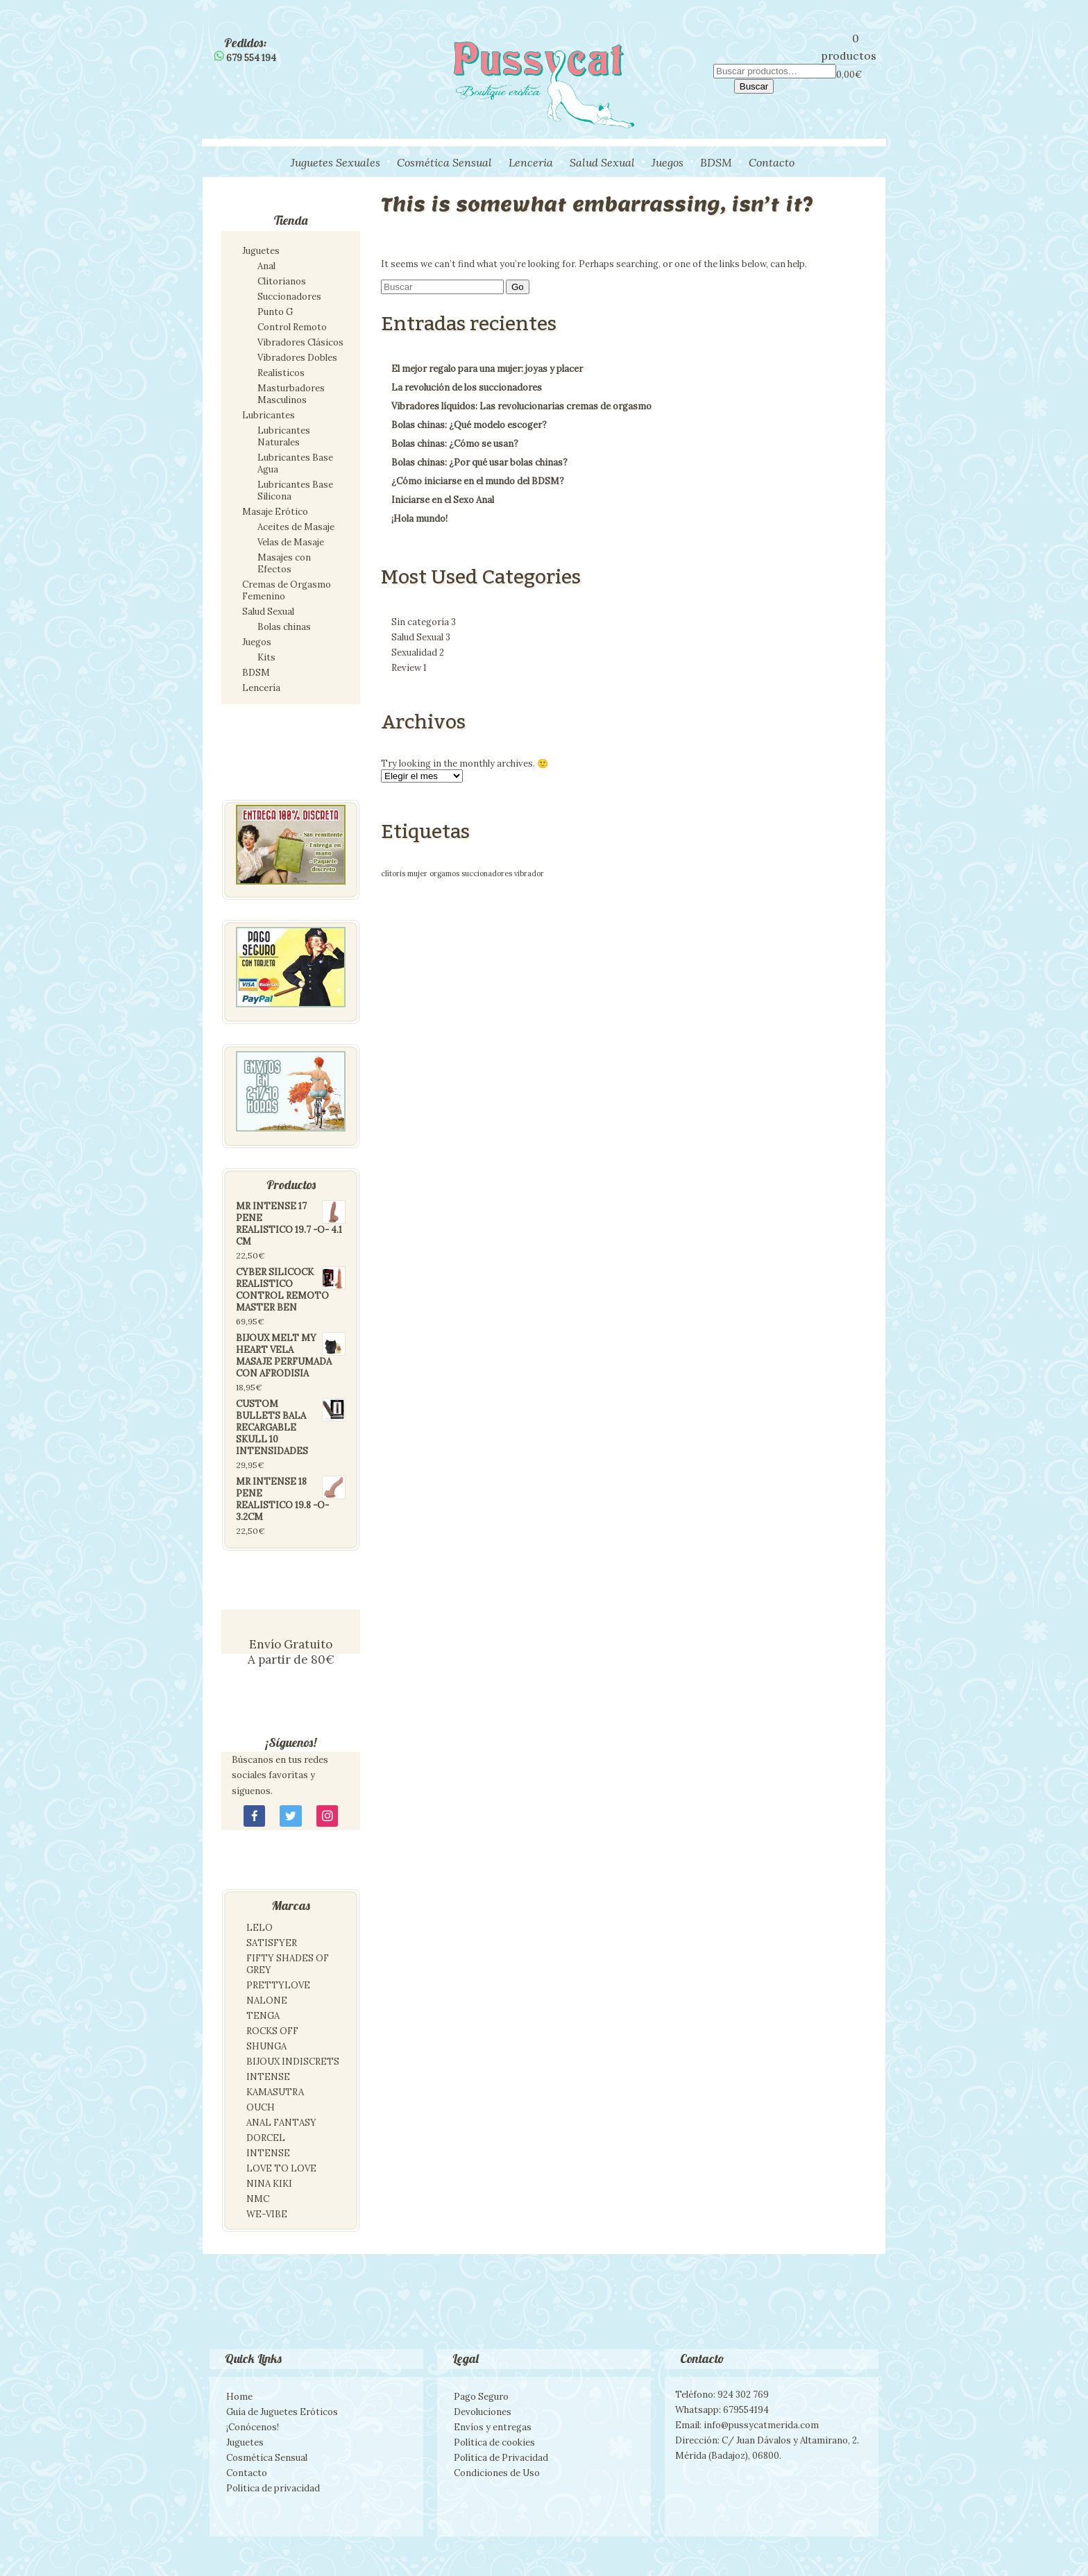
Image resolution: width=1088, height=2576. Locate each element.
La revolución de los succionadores (466, 387)
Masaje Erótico (275, 512)
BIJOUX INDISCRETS (292, 2061)
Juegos (667, 162)
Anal (266, 266)
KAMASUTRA (275, 2092)
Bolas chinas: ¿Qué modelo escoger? (469, 425)
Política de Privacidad (501, 2458)
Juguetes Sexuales (335, 162)
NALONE (266, 2000)
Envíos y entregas (493, 2427)
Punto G (275, 312)
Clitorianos (281, 281)
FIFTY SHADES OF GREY (287, 1964)
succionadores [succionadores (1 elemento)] (486, 873)
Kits (266, 657)
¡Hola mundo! (419, 518)
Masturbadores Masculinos (291, 394)
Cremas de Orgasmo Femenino (286, 590)
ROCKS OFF (272, 2031)
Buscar (754, 86)
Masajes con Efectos (284, 563)
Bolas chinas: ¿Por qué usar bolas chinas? (479, 462)
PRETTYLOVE (278, 1985)
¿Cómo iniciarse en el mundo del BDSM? (477, 481)
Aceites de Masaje (295, 527)
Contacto (771, 162)
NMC (257, 2199)
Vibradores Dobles (297, 358)
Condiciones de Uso (497, 2473)
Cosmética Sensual (444, 162)
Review (409, 668)
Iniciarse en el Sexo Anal (442, 500)
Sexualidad (417, 652)
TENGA (263, 2016)
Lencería (261, 688)
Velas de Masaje (290, 542)
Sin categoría (423, 622)
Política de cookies (494, 2442)
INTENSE (268, 2077)
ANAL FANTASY (281, 2123)
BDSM (716, 162)
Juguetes (261, 251)
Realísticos (281, 373)
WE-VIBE (266, 2214)
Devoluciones (482, 2412)
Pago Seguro (481, 2397)
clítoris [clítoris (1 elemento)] (393, 873)
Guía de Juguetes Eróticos (282, 2412)
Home (239, 2397)
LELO (259, 1928)
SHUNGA (266, 2046)
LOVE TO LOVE (281, 2168)
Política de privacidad (273, 2488)
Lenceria (531, 162)
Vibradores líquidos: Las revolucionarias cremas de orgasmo (521, 406)
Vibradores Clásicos (300, 342)
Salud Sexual (602, 162)
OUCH (260, 2107)
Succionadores (289, 296)
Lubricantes (268, 415)
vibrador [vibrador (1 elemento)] (529, 873)
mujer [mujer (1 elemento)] (417, 873)
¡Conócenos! (252, 2427)
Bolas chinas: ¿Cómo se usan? (454, 444)
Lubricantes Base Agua (295, 463)
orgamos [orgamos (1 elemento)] (444, 873)
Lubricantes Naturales (283, 436)
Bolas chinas (284, 627)
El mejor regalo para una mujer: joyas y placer (487, 369)
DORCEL (265, 2138)
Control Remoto (292, 327)
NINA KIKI (269, 2184)
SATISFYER (271, 1943)
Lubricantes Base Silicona (295, 490)
